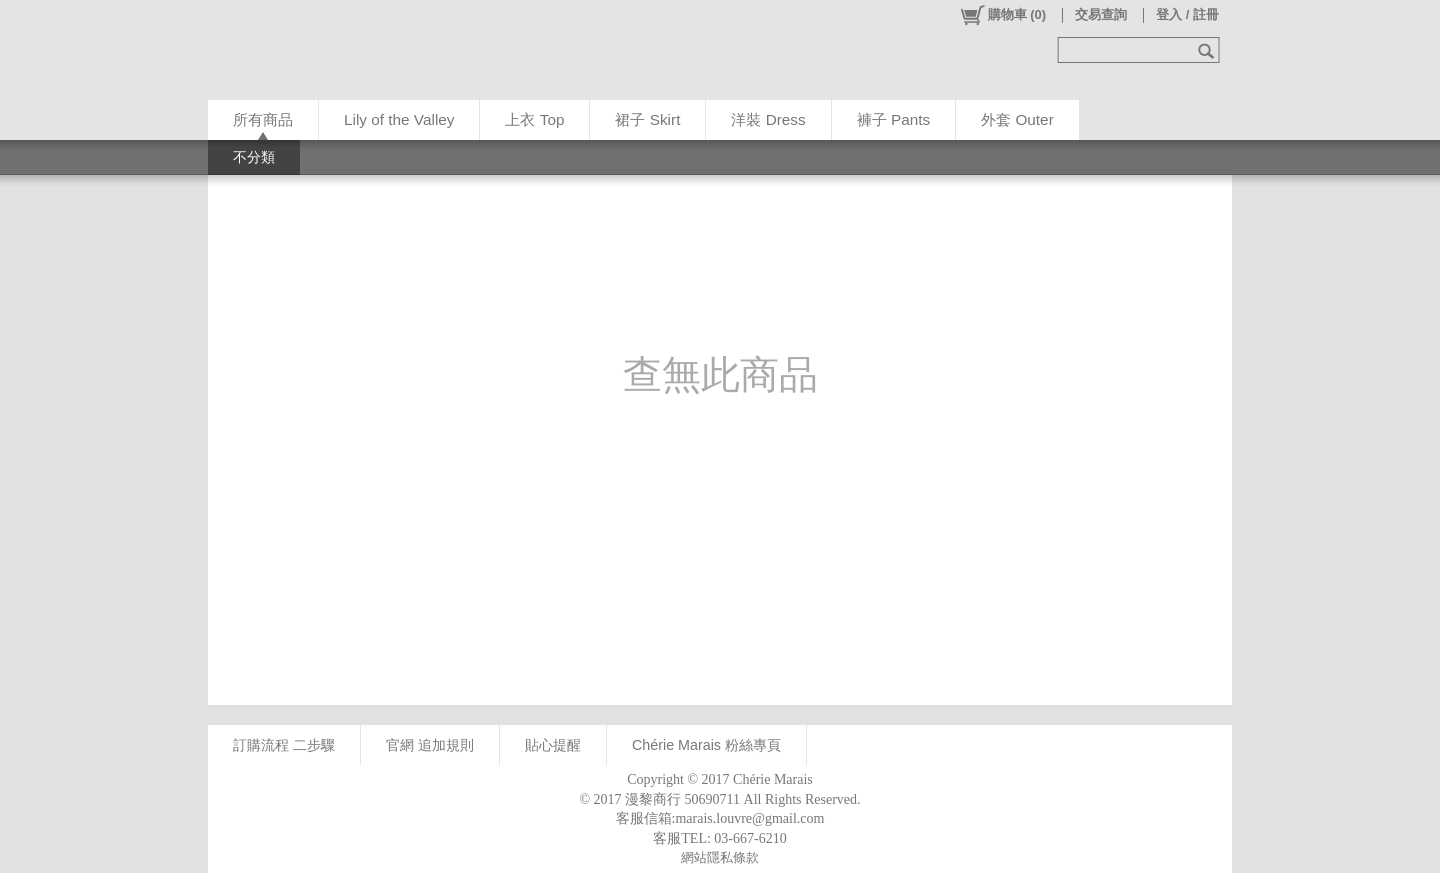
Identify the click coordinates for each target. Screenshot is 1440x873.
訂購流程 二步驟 (284, 745)
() (1002, 15)
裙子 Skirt (647, 119)
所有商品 (263, 119)
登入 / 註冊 (1187, 14)
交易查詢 (1101, 14)
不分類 (254, 157)
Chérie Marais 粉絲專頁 (706, 745)
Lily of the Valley (399, 119)
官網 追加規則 (430, 745)
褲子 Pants (893, 119)
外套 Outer (1017, 119)
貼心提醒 (553, 745)
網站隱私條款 (720, 857)
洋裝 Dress (768, 119)
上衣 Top (534, 119)
